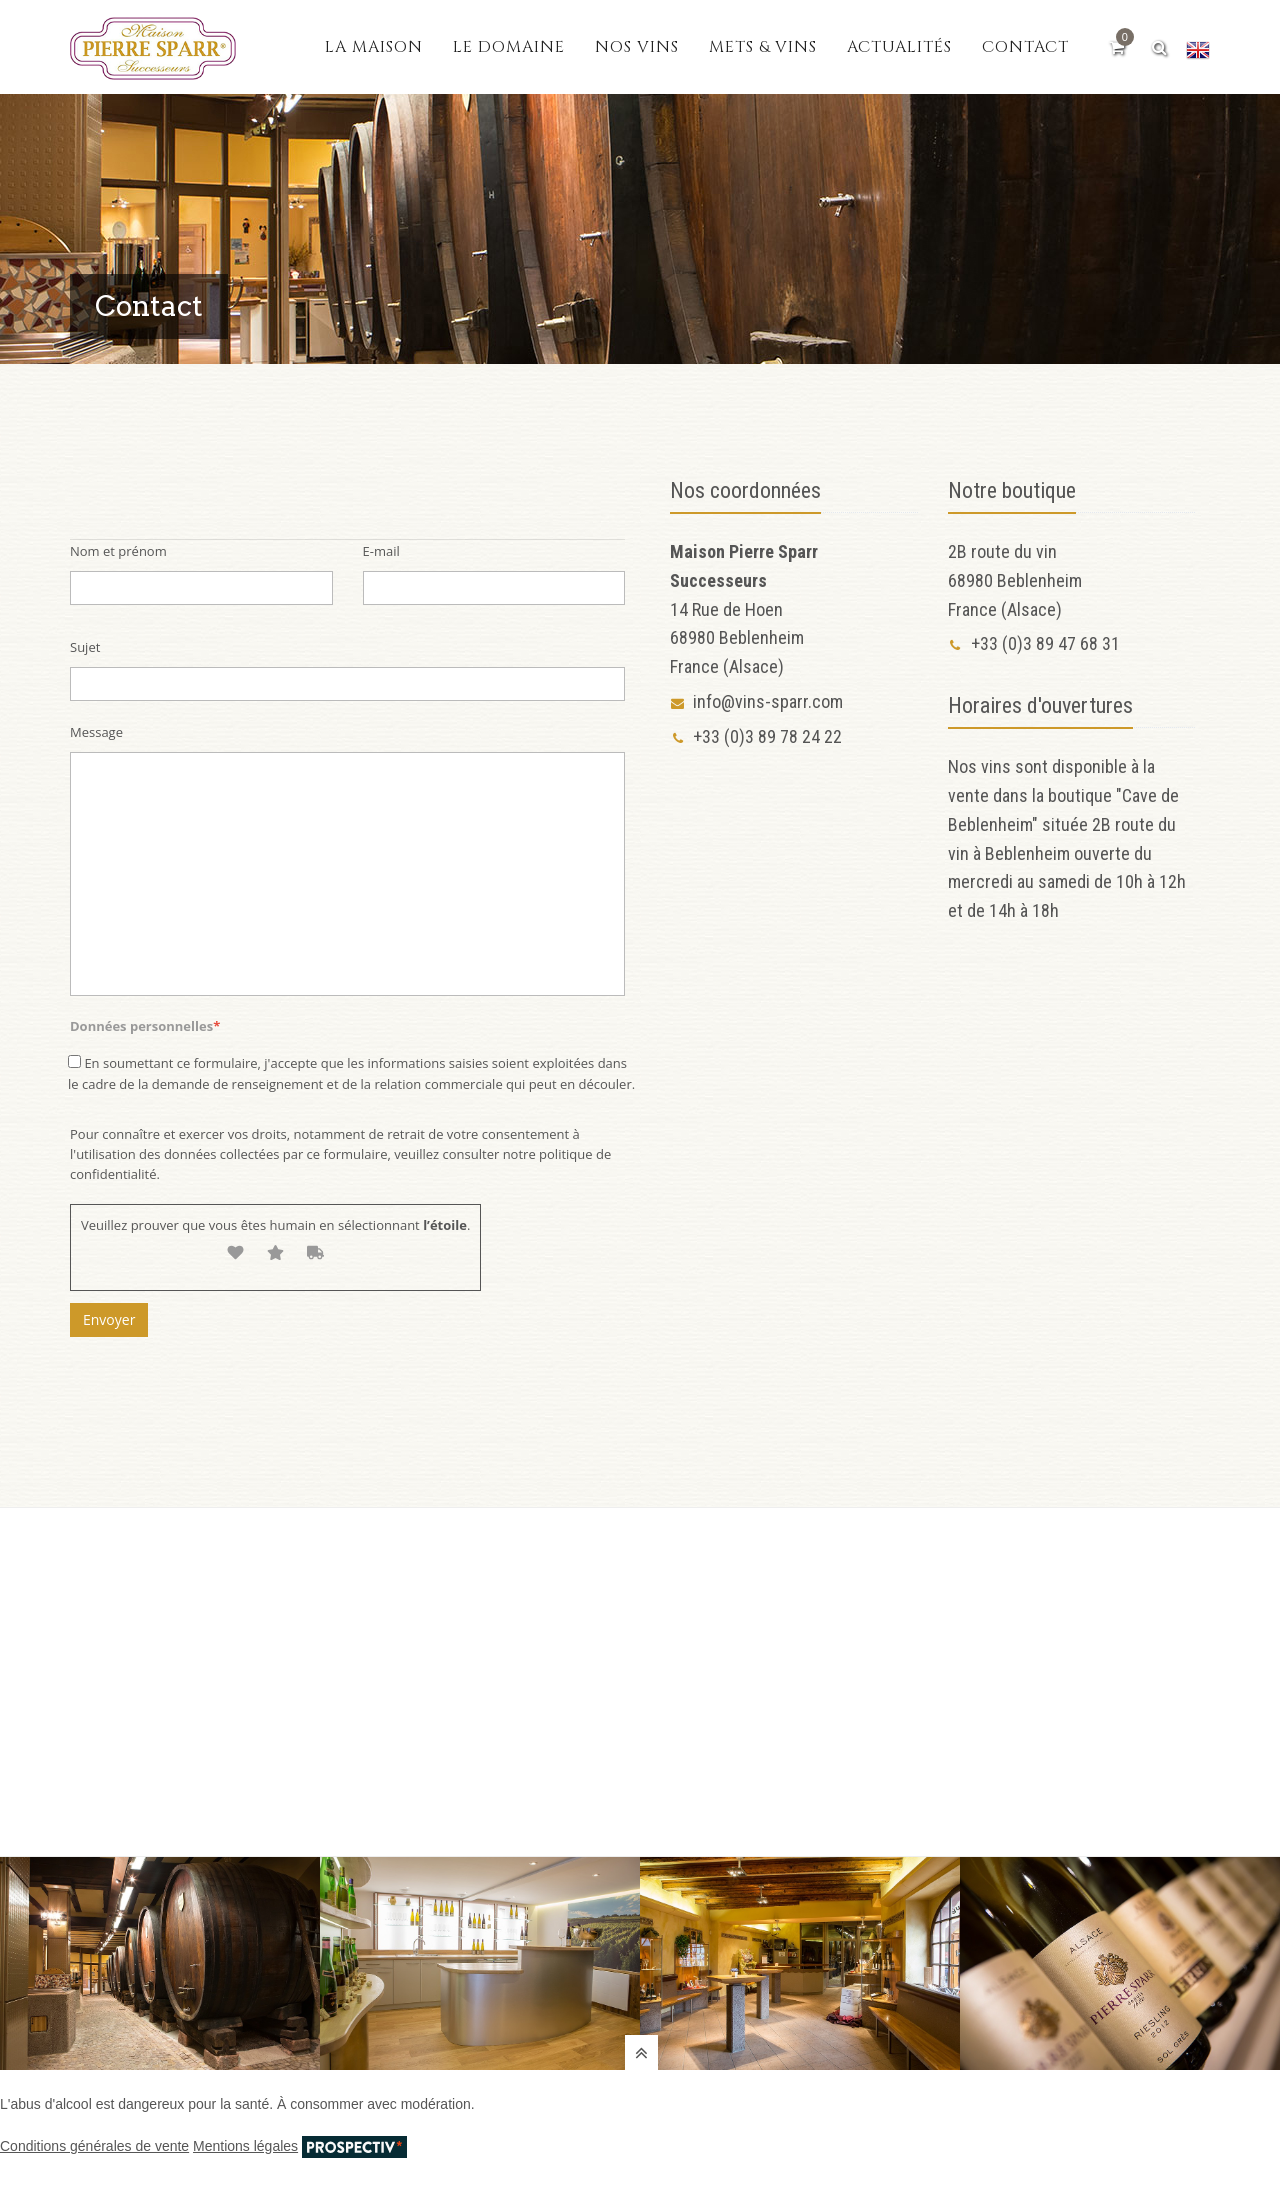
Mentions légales (245, 2146)
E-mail (381, 551)
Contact (1025, 47)
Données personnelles (145, 1026)
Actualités (899, 47)
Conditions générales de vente (94, 2146)
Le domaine (509, 47)
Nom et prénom (118, 551)
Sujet (85, 647)
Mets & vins (763, 47)
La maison (374, 47)
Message (96, 732)
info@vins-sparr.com (756, 701)
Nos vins (637, 47)
